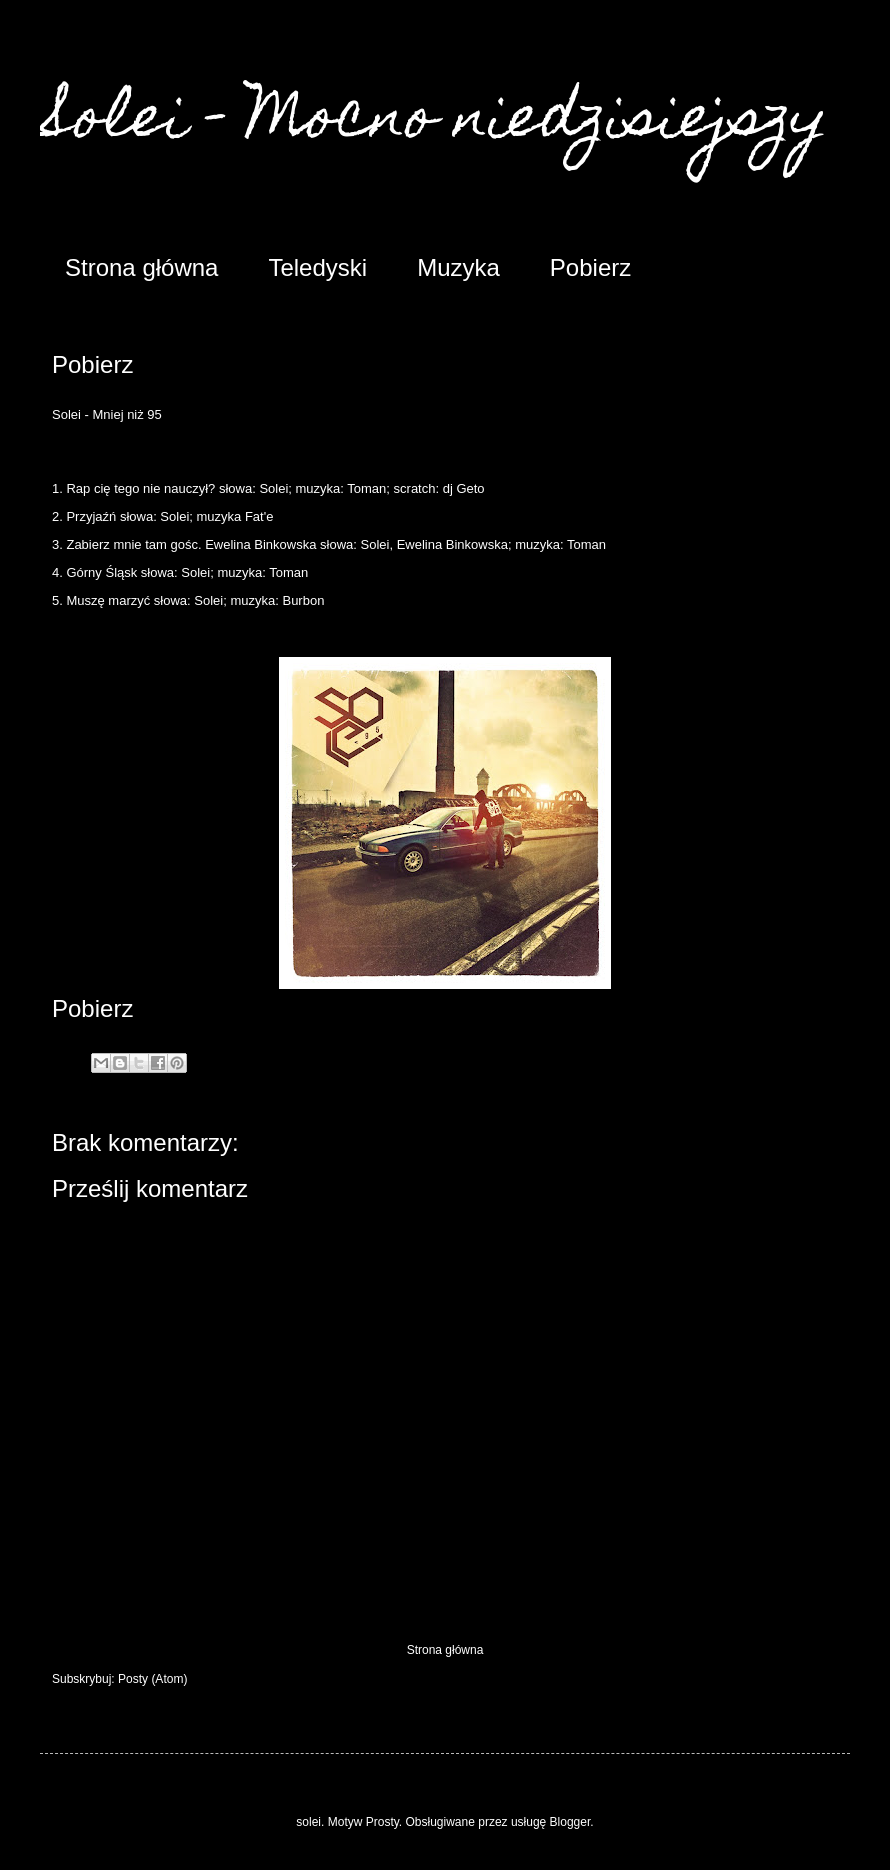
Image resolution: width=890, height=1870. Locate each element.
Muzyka (458, 267)
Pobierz (590, 267)
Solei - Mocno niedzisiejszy (434, 122)
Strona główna (141, 267)
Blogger (570, 1822)
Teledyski (317, 267)
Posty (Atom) (152, 1679)
